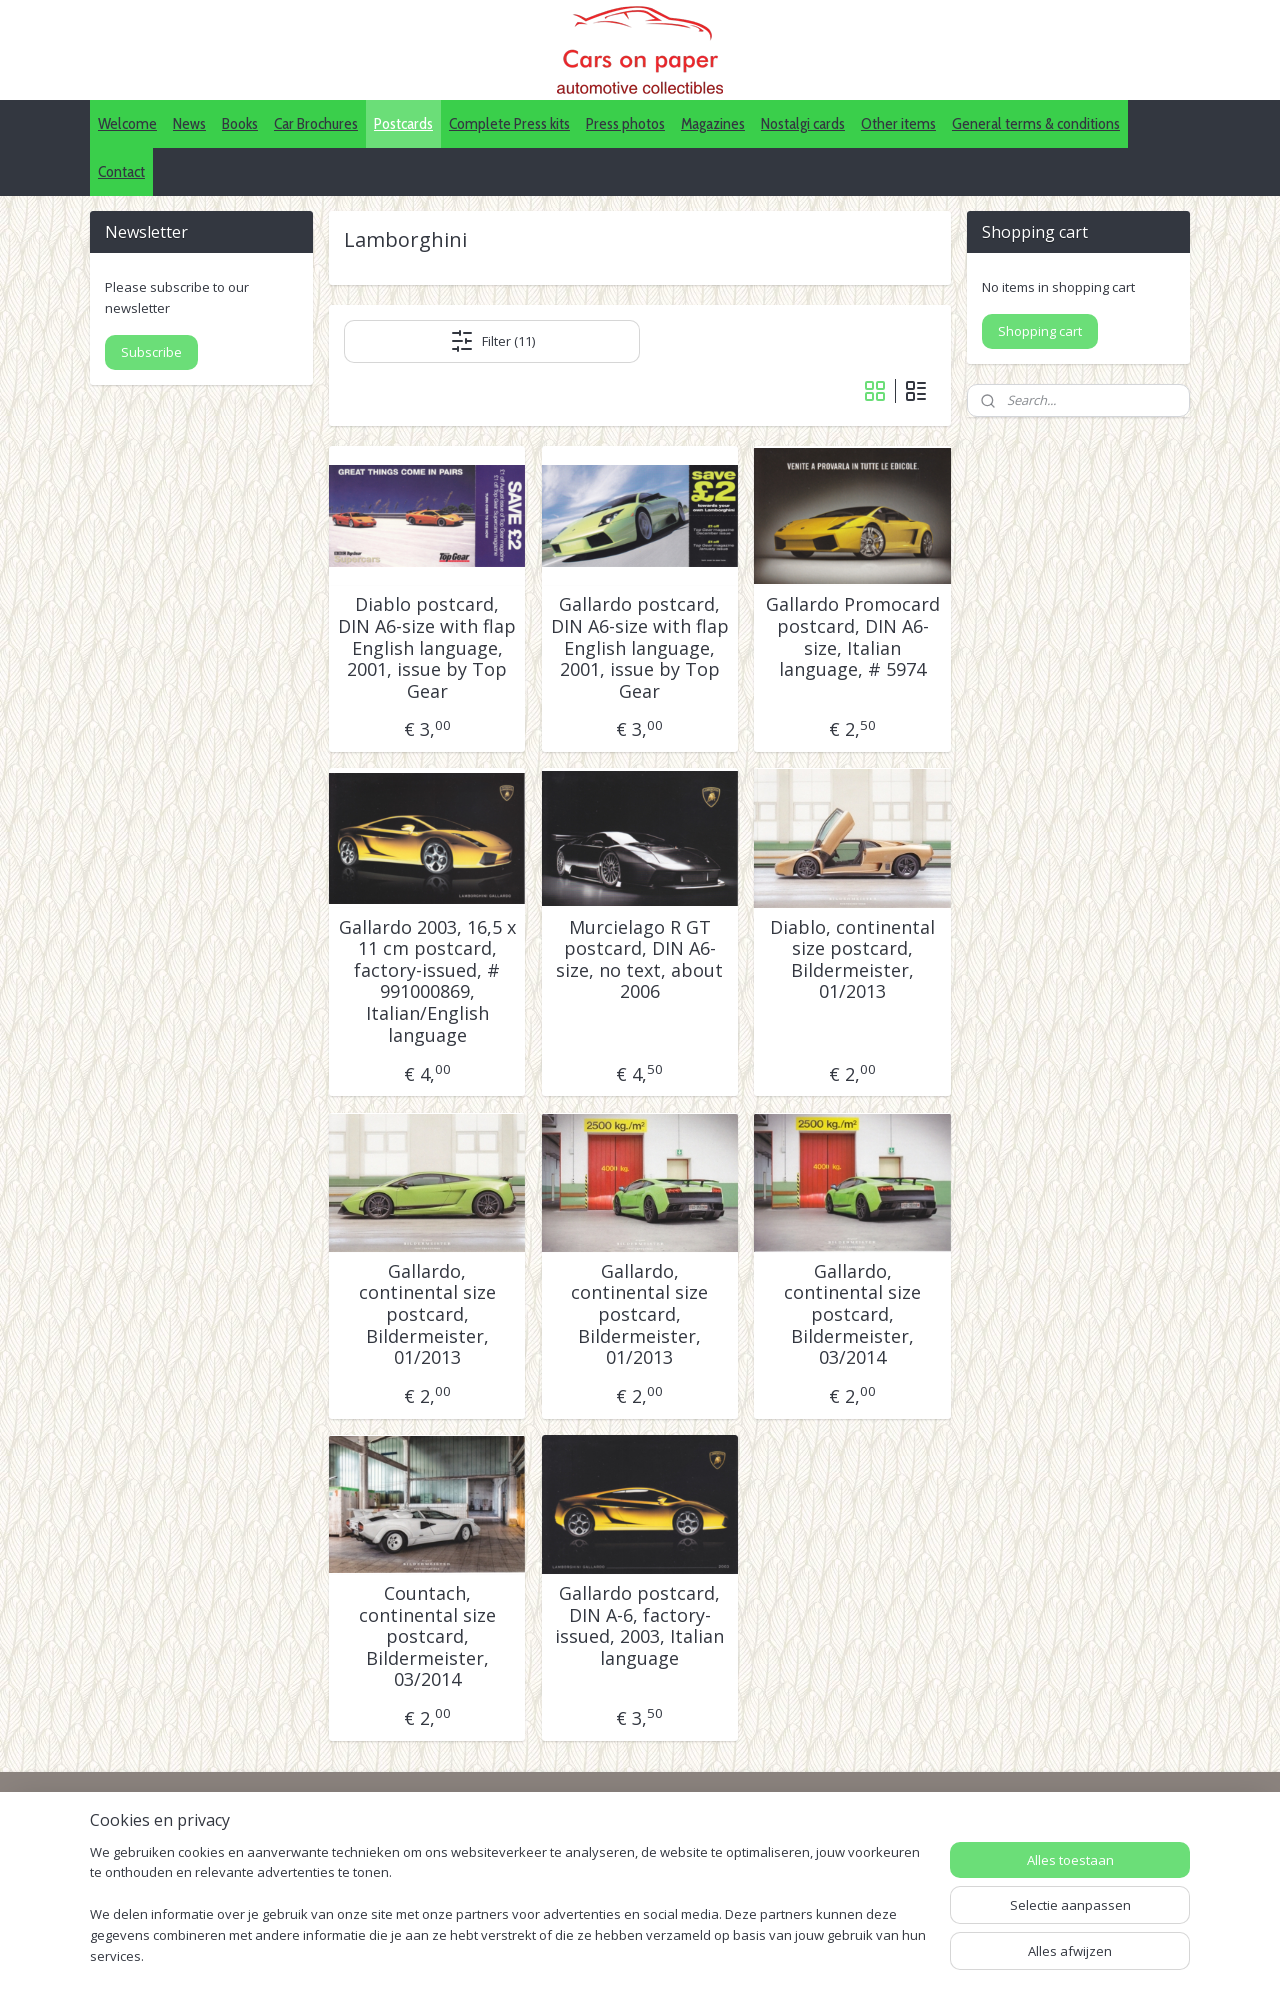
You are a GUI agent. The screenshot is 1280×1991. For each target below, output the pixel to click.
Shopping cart (1040, 331)
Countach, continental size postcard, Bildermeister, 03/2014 (427, 1637)
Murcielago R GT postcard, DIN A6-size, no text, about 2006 (639, 960)
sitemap (632, 1954)
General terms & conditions (1036, 123)
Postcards (403, 123)
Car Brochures (316, 123)
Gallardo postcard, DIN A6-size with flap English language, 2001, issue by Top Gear (640, 648)
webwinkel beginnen (751, 1954)
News (189, 123)
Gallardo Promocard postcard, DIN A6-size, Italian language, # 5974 (853, 637)
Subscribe (151, 352)
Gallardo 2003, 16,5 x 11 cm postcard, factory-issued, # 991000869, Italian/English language (427, 982)
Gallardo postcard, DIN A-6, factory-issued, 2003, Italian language (639, 1626)
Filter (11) (492, 341)
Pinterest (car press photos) (628, 1875)
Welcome (127, 123)
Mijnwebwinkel (925, 1954)
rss (674, 1954)
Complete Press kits (509, 123)
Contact (121, 171)
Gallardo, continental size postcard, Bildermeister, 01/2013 (427, 1315)
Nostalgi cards (803, 123)
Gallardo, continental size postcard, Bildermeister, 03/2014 (852, 1315)
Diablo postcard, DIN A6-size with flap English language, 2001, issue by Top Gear (427, 648)
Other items (898, 123)
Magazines (713, 123)
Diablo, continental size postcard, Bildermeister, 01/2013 (852, 960)
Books (240, 123)
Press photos (625, 123)
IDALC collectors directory (622, 1853)
